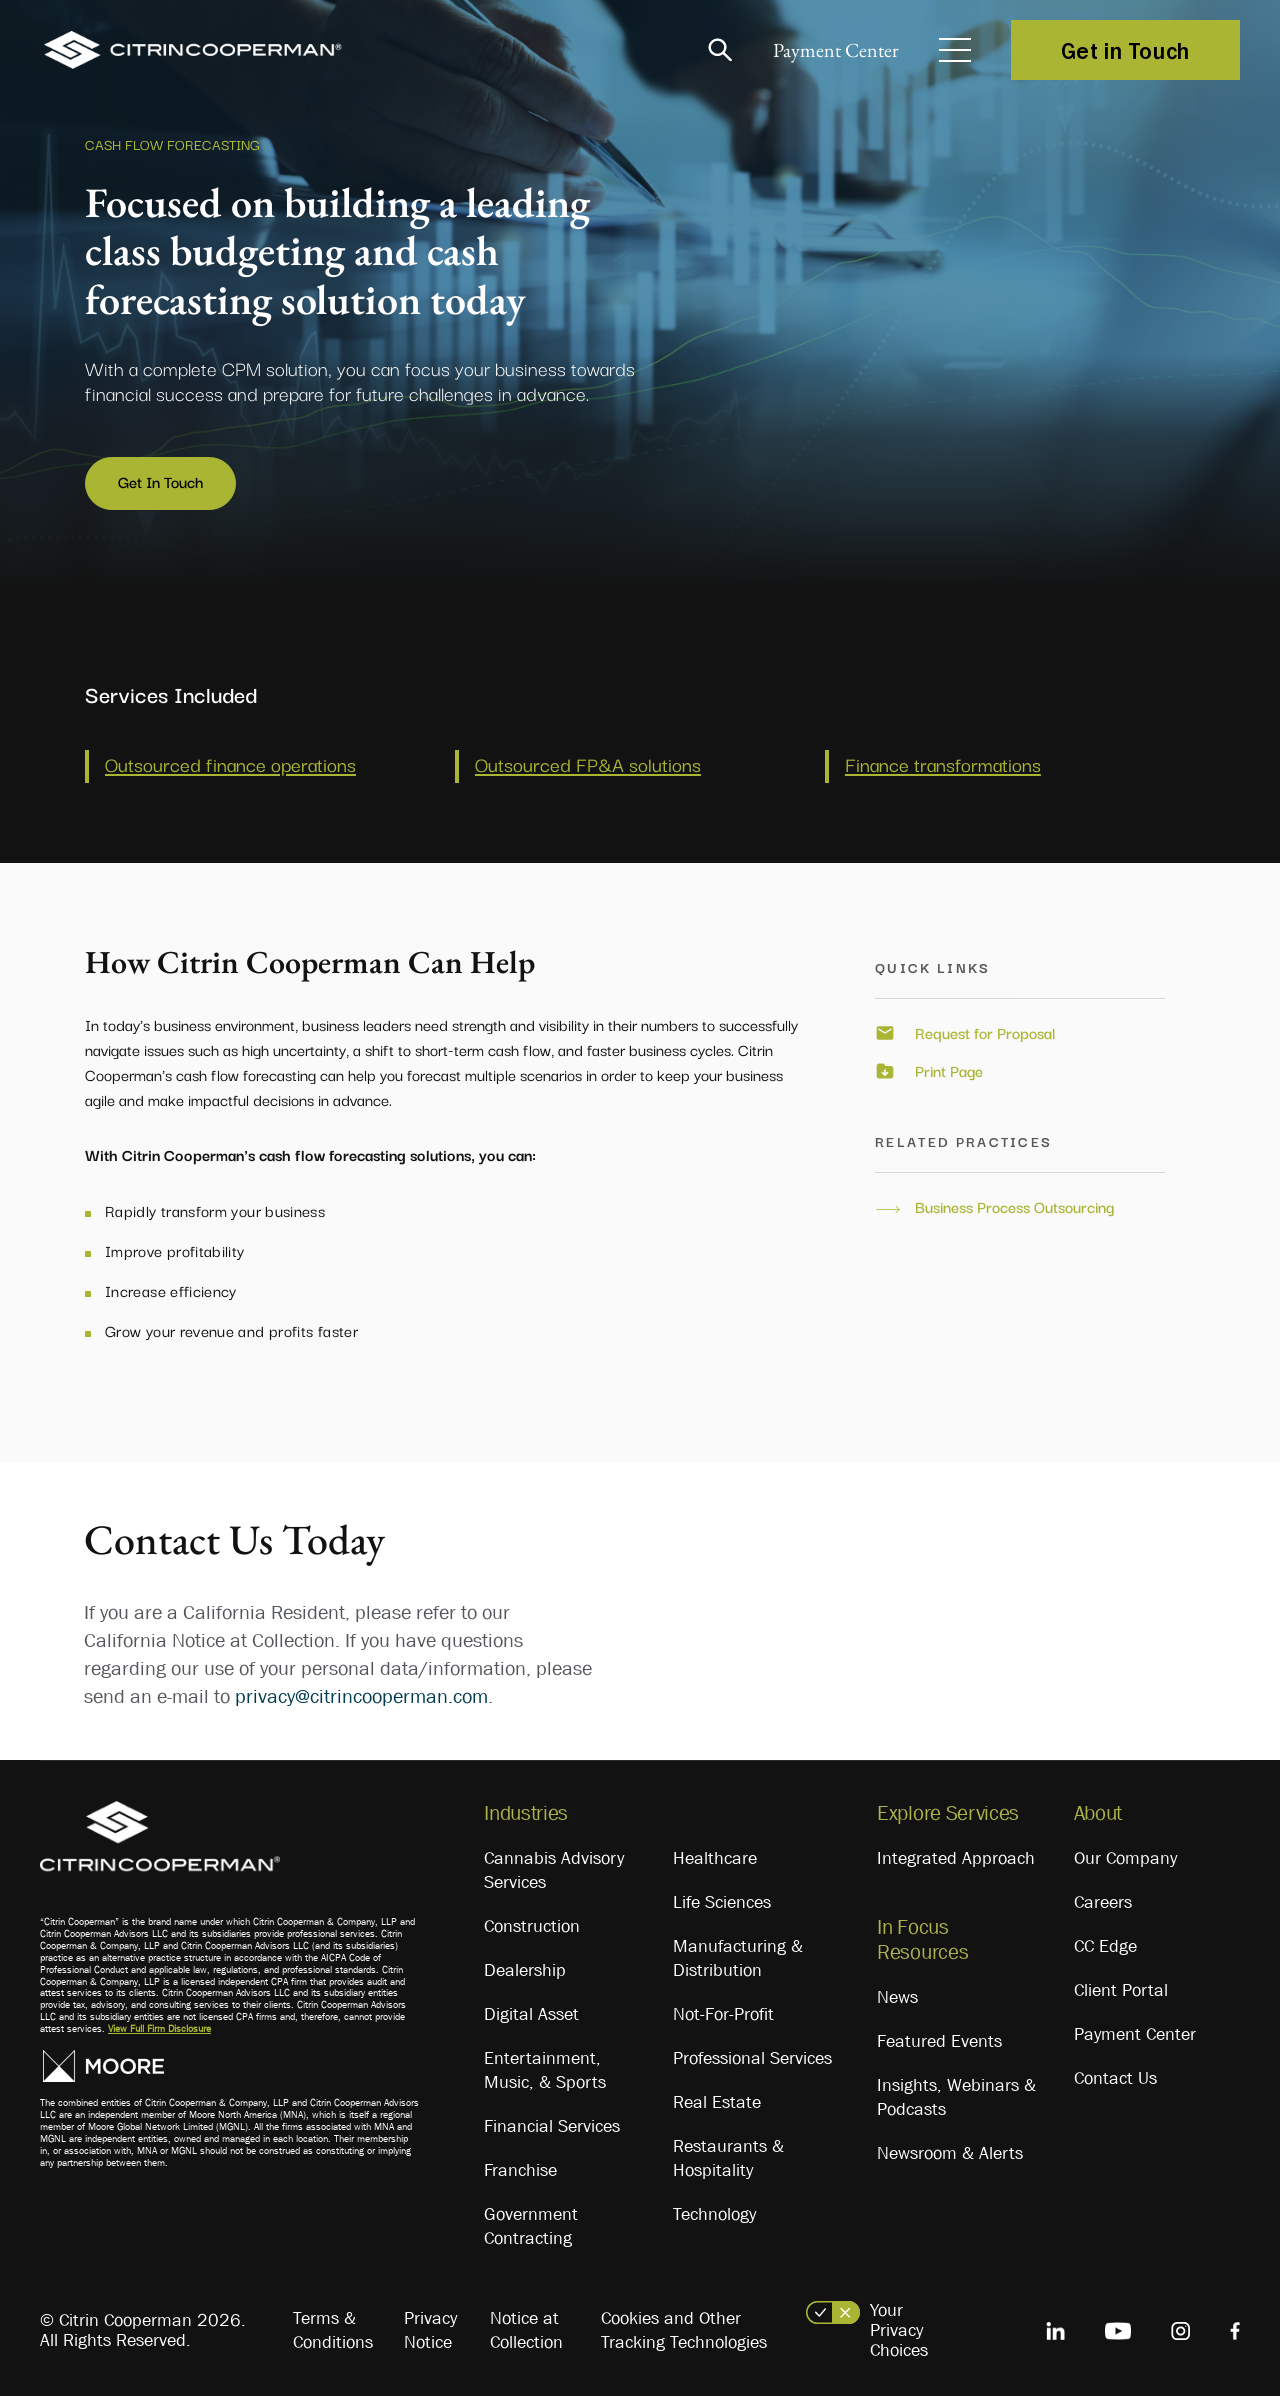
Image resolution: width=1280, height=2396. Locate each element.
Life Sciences (722, 1898)
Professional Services (752, 2054)
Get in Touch (1125, 50)
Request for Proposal (985, 1030)
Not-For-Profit (723, 2010)
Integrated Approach (956, 1854)
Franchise (520, 2166)
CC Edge (1105, 1942)
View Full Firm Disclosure (159, 2024)
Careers (1103, 1898)
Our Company (1125, 1854)
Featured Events (939, 2038)
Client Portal (1121, 1986)
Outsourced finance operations (230, 760)
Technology (714, 2210)
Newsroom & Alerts (950, 2150)
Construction (532, 1922)
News (897, 1994)
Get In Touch (160, 481)
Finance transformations (943, 760)
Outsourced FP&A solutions (588, 760)
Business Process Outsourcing (1014, 1203)
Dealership (525, 1966)
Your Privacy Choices (899, 2326)
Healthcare (715, 1854)
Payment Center (829, 50)
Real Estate (717, 2098)
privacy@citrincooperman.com (361, 1692)
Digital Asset (531, 2010)
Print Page (949, 1067)
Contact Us (1115, 2074)
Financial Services (552, 2122)
